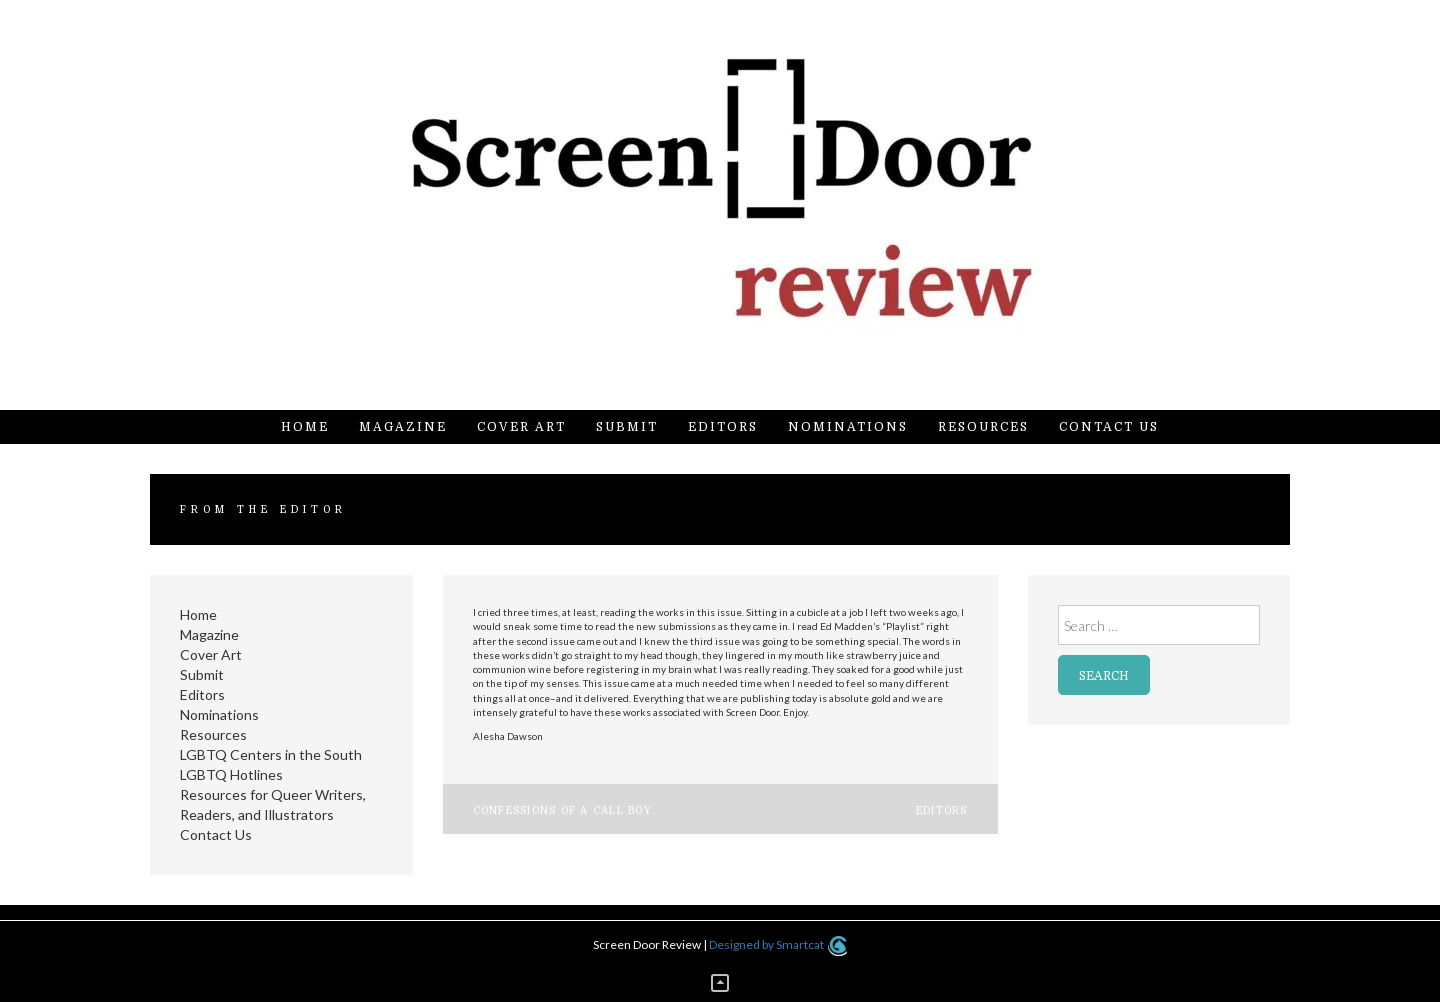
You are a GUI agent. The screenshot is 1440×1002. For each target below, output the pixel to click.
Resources (983, 427)
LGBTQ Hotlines (231, 774)
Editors (723, 427)
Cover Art (521, 427)
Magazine (403, 427)
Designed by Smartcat (777, 944)
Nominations (848, 427)
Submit (627, 427)
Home (305, 427)
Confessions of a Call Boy (562, 810)
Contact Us (1109, 427)
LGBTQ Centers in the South (271, 754)
